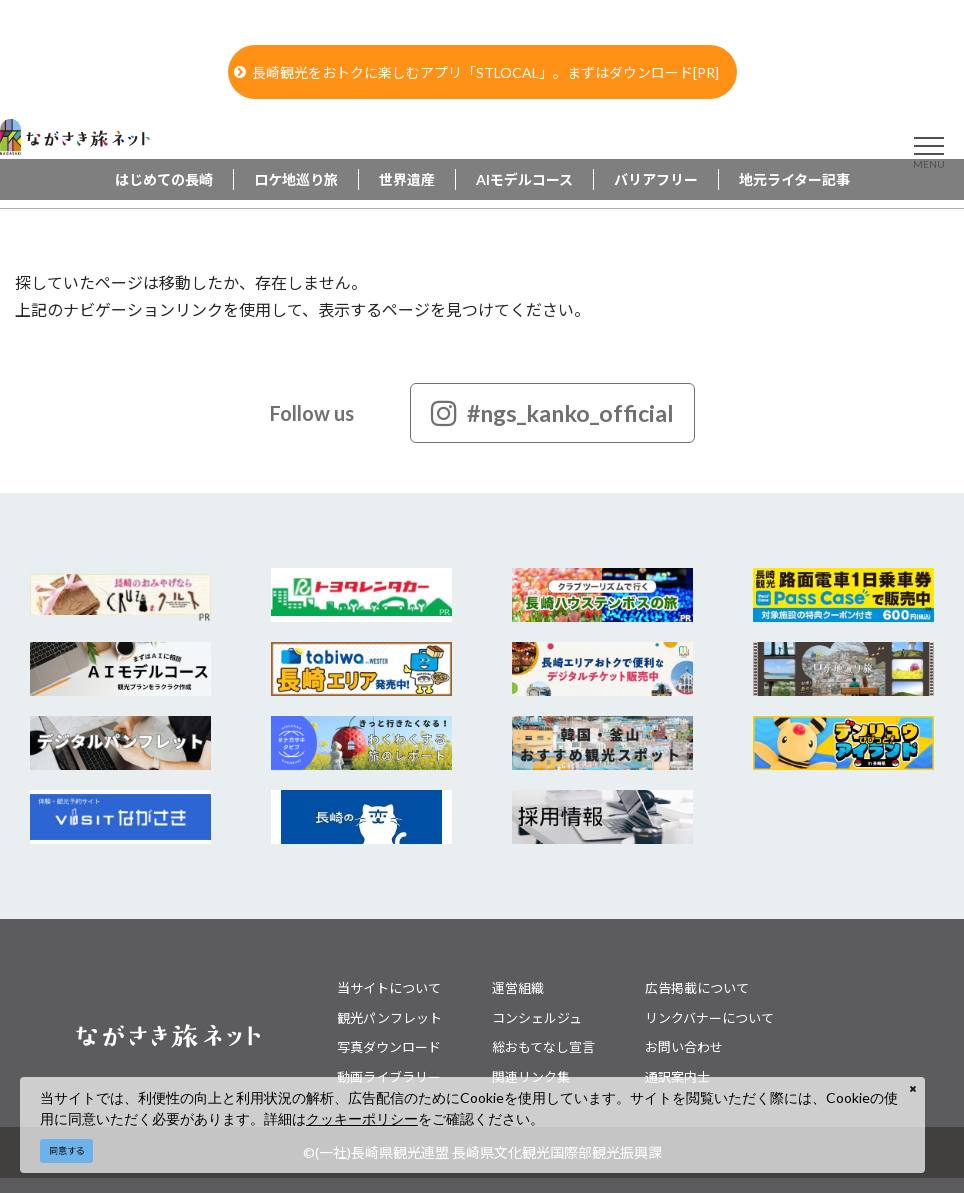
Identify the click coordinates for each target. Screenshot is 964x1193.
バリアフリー (656, 179)
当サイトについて (389, 988)
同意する (67, 1150)
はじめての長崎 (164, 179)
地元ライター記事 (794, 179)
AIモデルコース (524, 179)
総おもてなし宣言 (543, 1047)
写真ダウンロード (389, 1047)
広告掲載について (697, 988)
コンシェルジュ (537, 1018)
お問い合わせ (684, 1047)
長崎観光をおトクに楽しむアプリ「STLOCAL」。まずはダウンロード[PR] (476, 72)
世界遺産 (407, 179)
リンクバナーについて (709, 1018)
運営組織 (518, 988)
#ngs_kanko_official (552, 413)
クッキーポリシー (362, 1118)
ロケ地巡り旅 (296, 179)
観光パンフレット (389, 1018)
